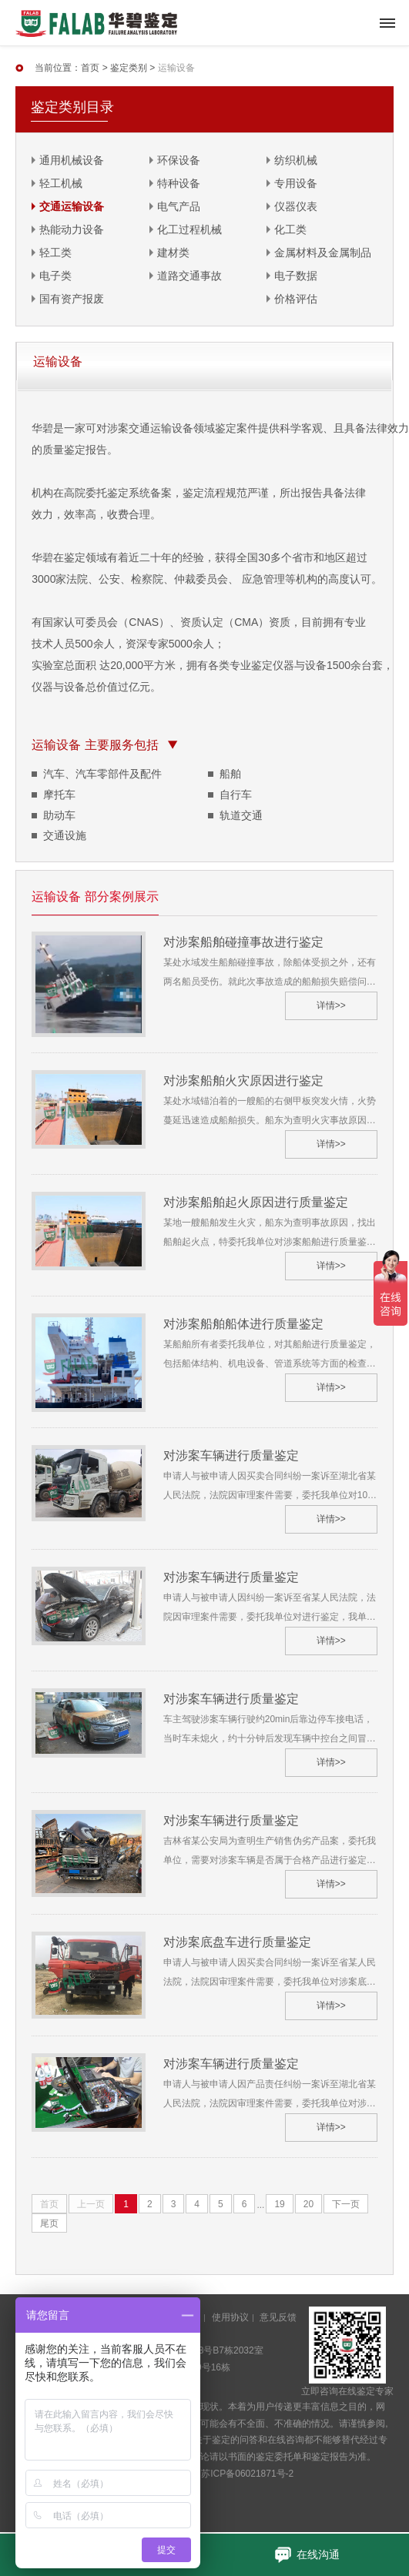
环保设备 (178, 160)
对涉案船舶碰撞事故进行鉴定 (243, 941)
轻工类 (55, 252)
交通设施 (64, 835)
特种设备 (178, 183)
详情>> (331, 1005)
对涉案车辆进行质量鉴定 (231, 1455)
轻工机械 (60, 183)
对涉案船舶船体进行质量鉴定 (243, 1323)
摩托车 (59, 794)
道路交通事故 (189, 275)
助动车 (59, 815)
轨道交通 (241, 815)
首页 (90, 67)
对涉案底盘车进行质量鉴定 (237, 1942)
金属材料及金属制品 (322, 252)
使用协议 (230, 2317)
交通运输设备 (71, 206)
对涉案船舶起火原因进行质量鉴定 (255, 1202)
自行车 (236, 794)
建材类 (173, 252)
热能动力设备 (71, 229)
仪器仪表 (295, 206)
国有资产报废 (71, 299)
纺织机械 (295, 160)
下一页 (346, 2204)
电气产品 (178, 206)
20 (308, 2204)
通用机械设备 (71, 160)
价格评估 (295, 299)
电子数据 (295, 275)
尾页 (49, 2223)
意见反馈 (278, 2317)
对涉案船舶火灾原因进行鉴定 (243, 1080)
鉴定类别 (128, 67)
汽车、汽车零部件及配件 (102, 774)
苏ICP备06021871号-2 (247, 2473)
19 (279, 2204)
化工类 (290, 229)
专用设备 (295, 183)
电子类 (55, 275)
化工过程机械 (189, 229)
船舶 (230, 774)
